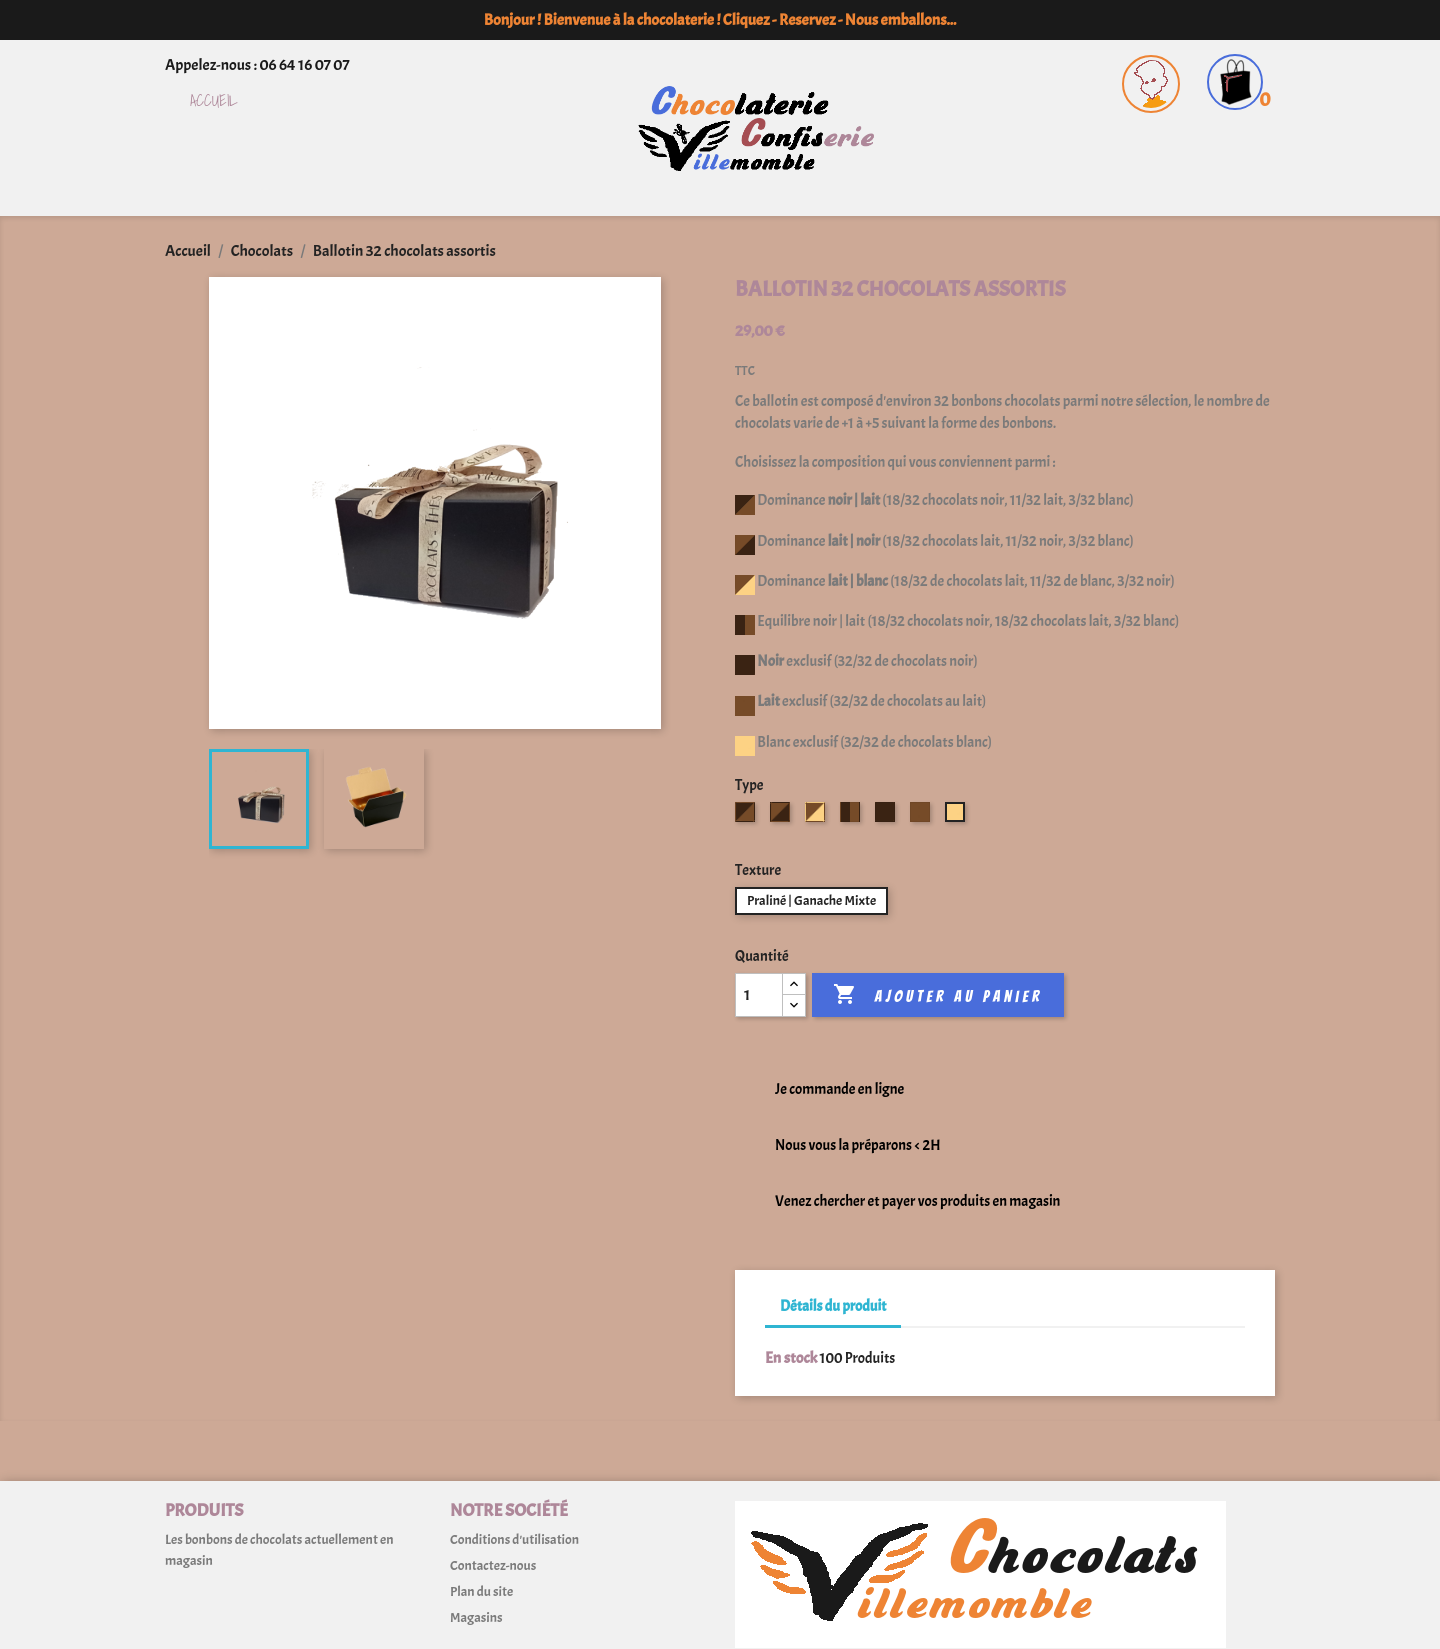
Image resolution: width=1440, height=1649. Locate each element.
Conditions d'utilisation (514, 1539)
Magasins (476, 1617)
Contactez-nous (493, 1565)
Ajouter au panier (937, 995)
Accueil (214, 101)
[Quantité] (759, 995)
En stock (791, 1358)
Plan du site (481, 1591)
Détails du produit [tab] (833, 1306)
